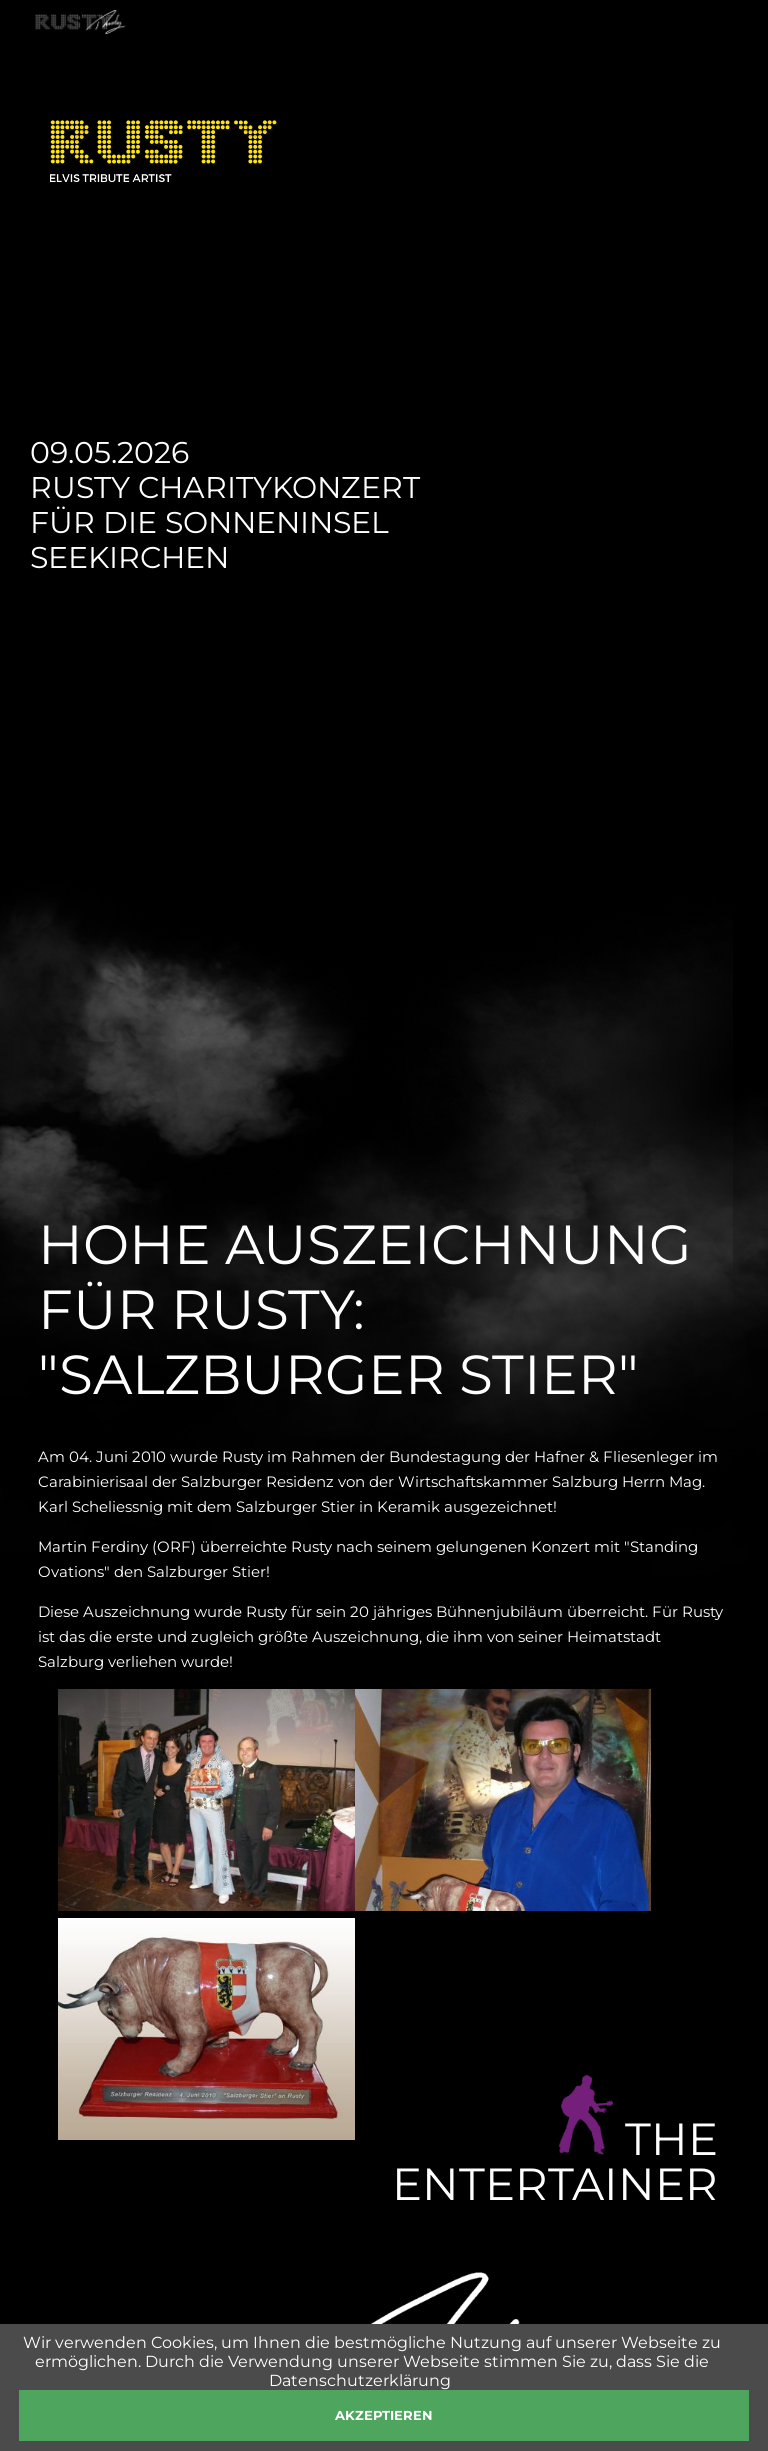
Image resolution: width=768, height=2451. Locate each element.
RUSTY (166, 61)
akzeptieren (384, 2415)
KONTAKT (677, 61)
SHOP (495, 61)
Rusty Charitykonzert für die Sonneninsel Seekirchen (225, 522)
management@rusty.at (622, 2337)
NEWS (337, 61)
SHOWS (252, 61)
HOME (87, 61)
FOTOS (417, 61)
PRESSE (578, 61)
